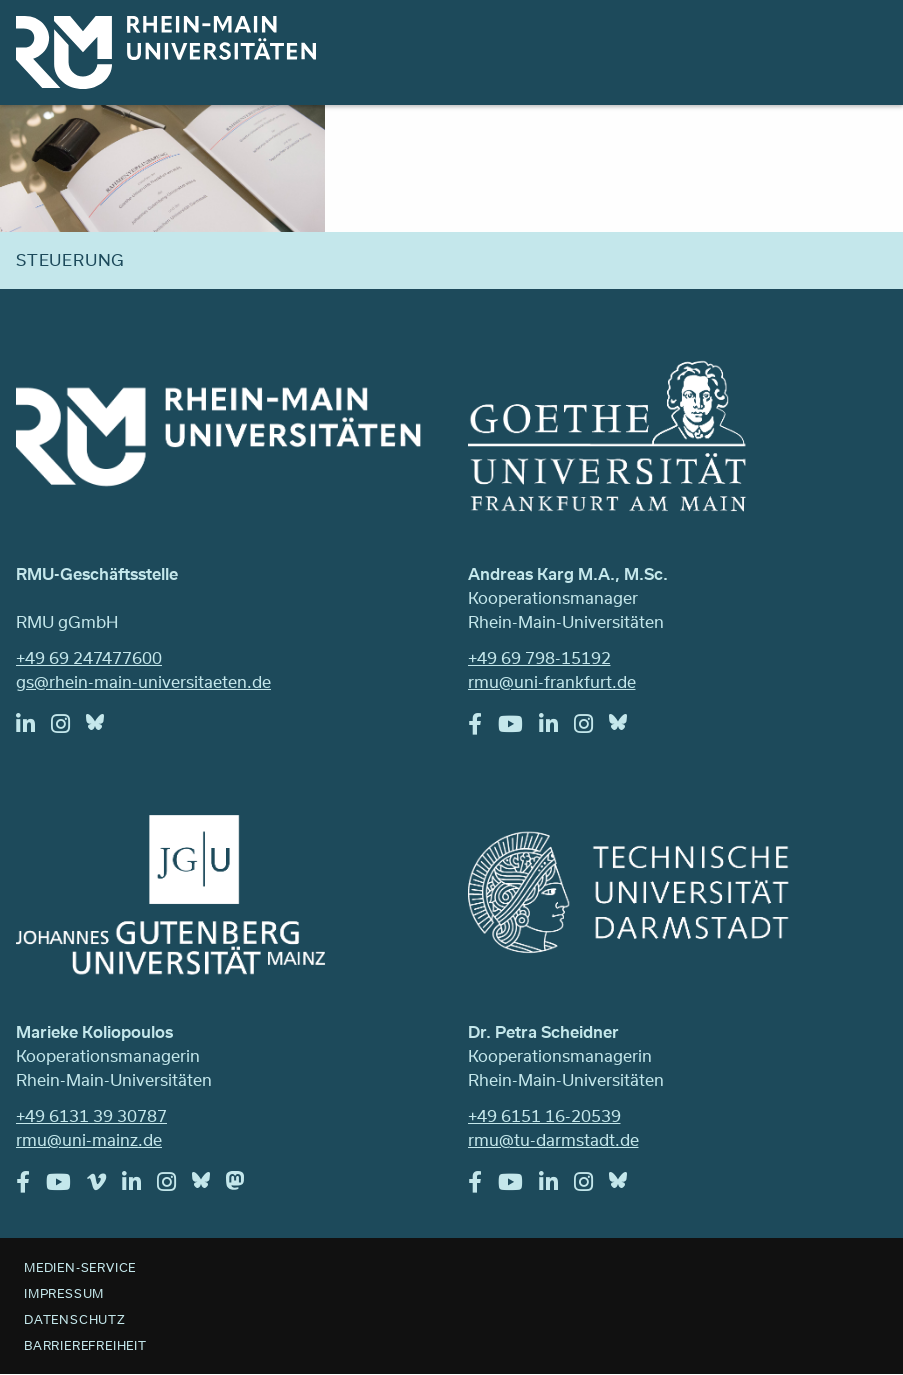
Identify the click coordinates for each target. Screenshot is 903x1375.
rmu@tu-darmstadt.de (553, 1139)
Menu (861, 42)
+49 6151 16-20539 (544, 1115)
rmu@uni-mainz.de (89, 1139)
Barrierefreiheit (85, 1345)
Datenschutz (75, 1319)
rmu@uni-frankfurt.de (552, 681)
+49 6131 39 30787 (91, 1115)
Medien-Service (80, 1267)
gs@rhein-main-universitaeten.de (143, 681)
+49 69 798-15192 (539, 657)
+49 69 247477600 (89, 657)
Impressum (64, 1293)
